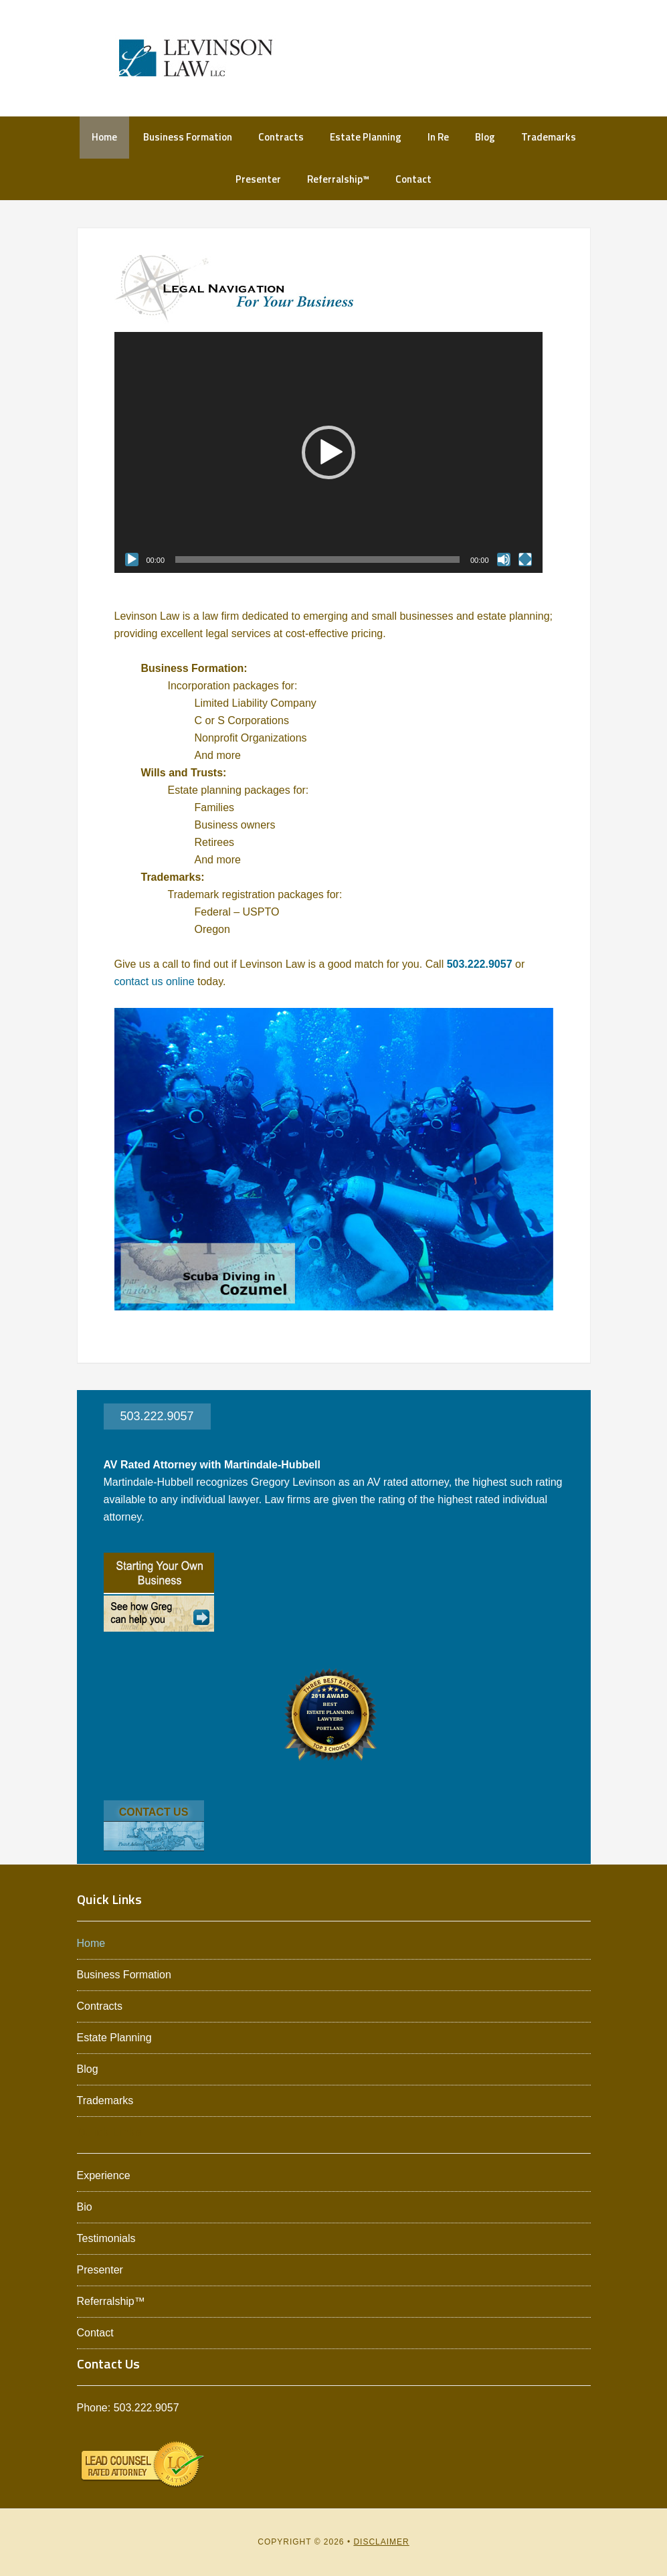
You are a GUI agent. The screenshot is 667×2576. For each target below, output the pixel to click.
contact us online (154, 981)
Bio (84, 2207)
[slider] (317, 559)
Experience (103, 2175)
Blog (87, 2069)
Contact (95, 2332)
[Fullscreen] (525, 559)
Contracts (99, 2006)
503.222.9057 (479, 964)
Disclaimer (381, 2542)
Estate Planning (114, 2037)
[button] (328, 452)
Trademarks (105, 2100)
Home (91, 1943)
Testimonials (106, 2238)
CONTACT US (154, 1812)
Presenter (100, 2270)
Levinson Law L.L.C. (196, 58)
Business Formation (124, 1974)
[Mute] (503, 559)
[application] (328, 452)
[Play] (131, 559)
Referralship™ (111, 2301)
